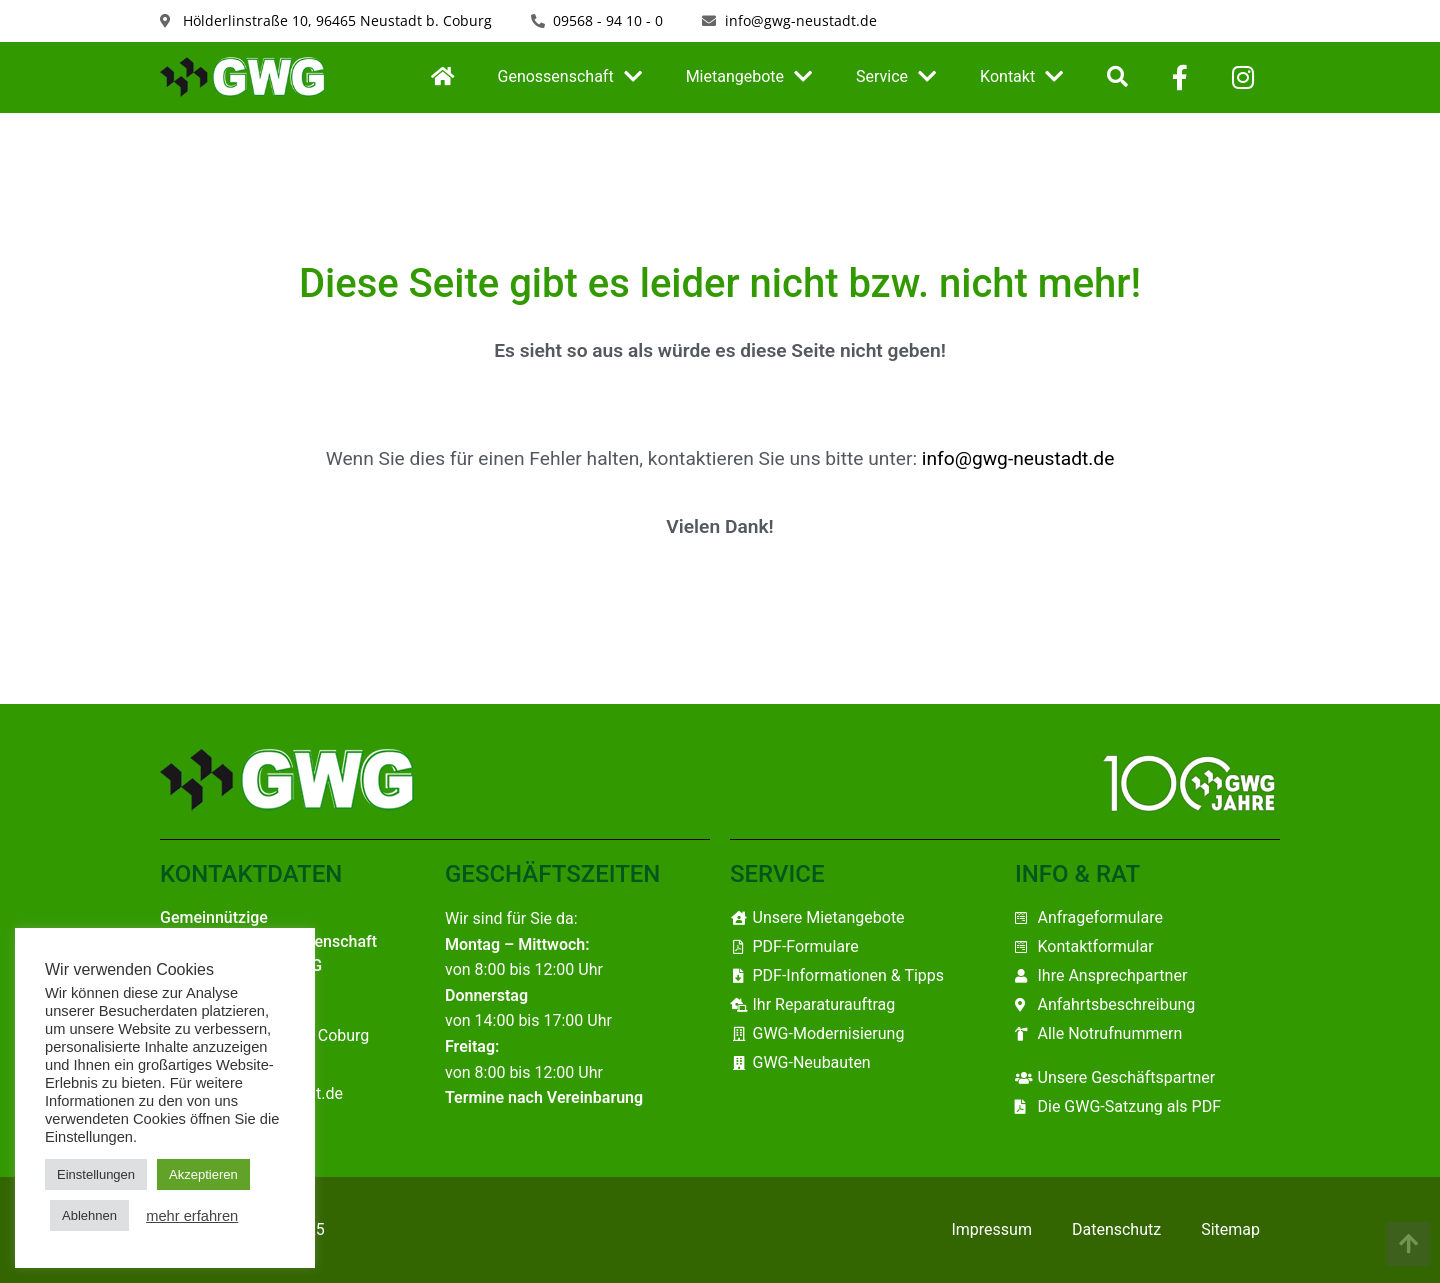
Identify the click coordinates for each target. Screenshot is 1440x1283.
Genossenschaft (570, 77)
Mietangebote (749, 77)
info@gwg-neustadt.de (1018, 458)
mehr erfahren (192, 1216)
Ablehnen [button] (89, 1215)
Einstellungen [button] (96, 1174)
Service (896, 77)
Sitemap (1230, 1229)
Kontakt (1021, 77)
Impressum (991, 1229)
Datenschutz (1116, 1229)
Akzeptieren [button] (203, 1174)
